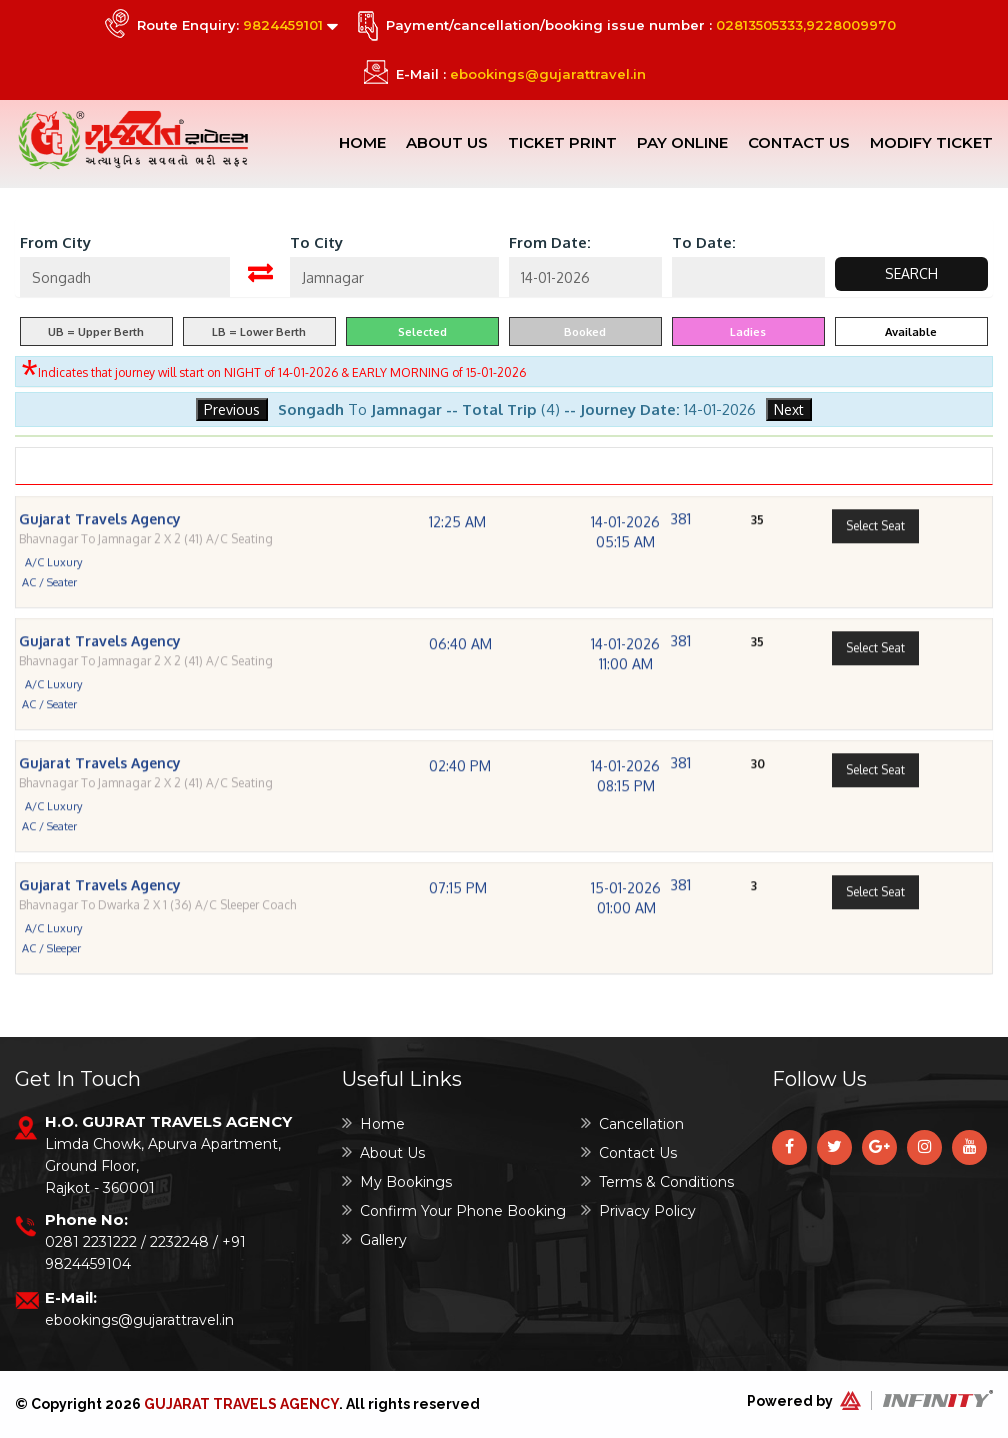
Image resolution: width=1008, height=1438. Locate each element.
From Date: (550, 242)
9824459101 (283, 25)
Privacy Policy (638, 1210)
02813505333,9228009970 (806, 25)
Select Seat (875, 557)
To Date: (704, 242)
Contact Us (799, 142)
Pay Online (682, 142)
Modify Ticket (931, 142)
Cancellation (632, 1123)
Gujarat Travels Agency (241, 1404)
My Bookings (397, 1181)
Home (362, 142)
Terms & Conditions (657, 1181)
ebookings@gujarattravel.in (548, 74)
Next (789, 409)
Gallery (374, 1239)
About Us (447, 142)
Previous (232, 409)
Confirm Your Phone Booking (454, 1210)
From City (55, 242)
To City (316, 242)
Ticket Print (562, 142)
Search (911, 273)
